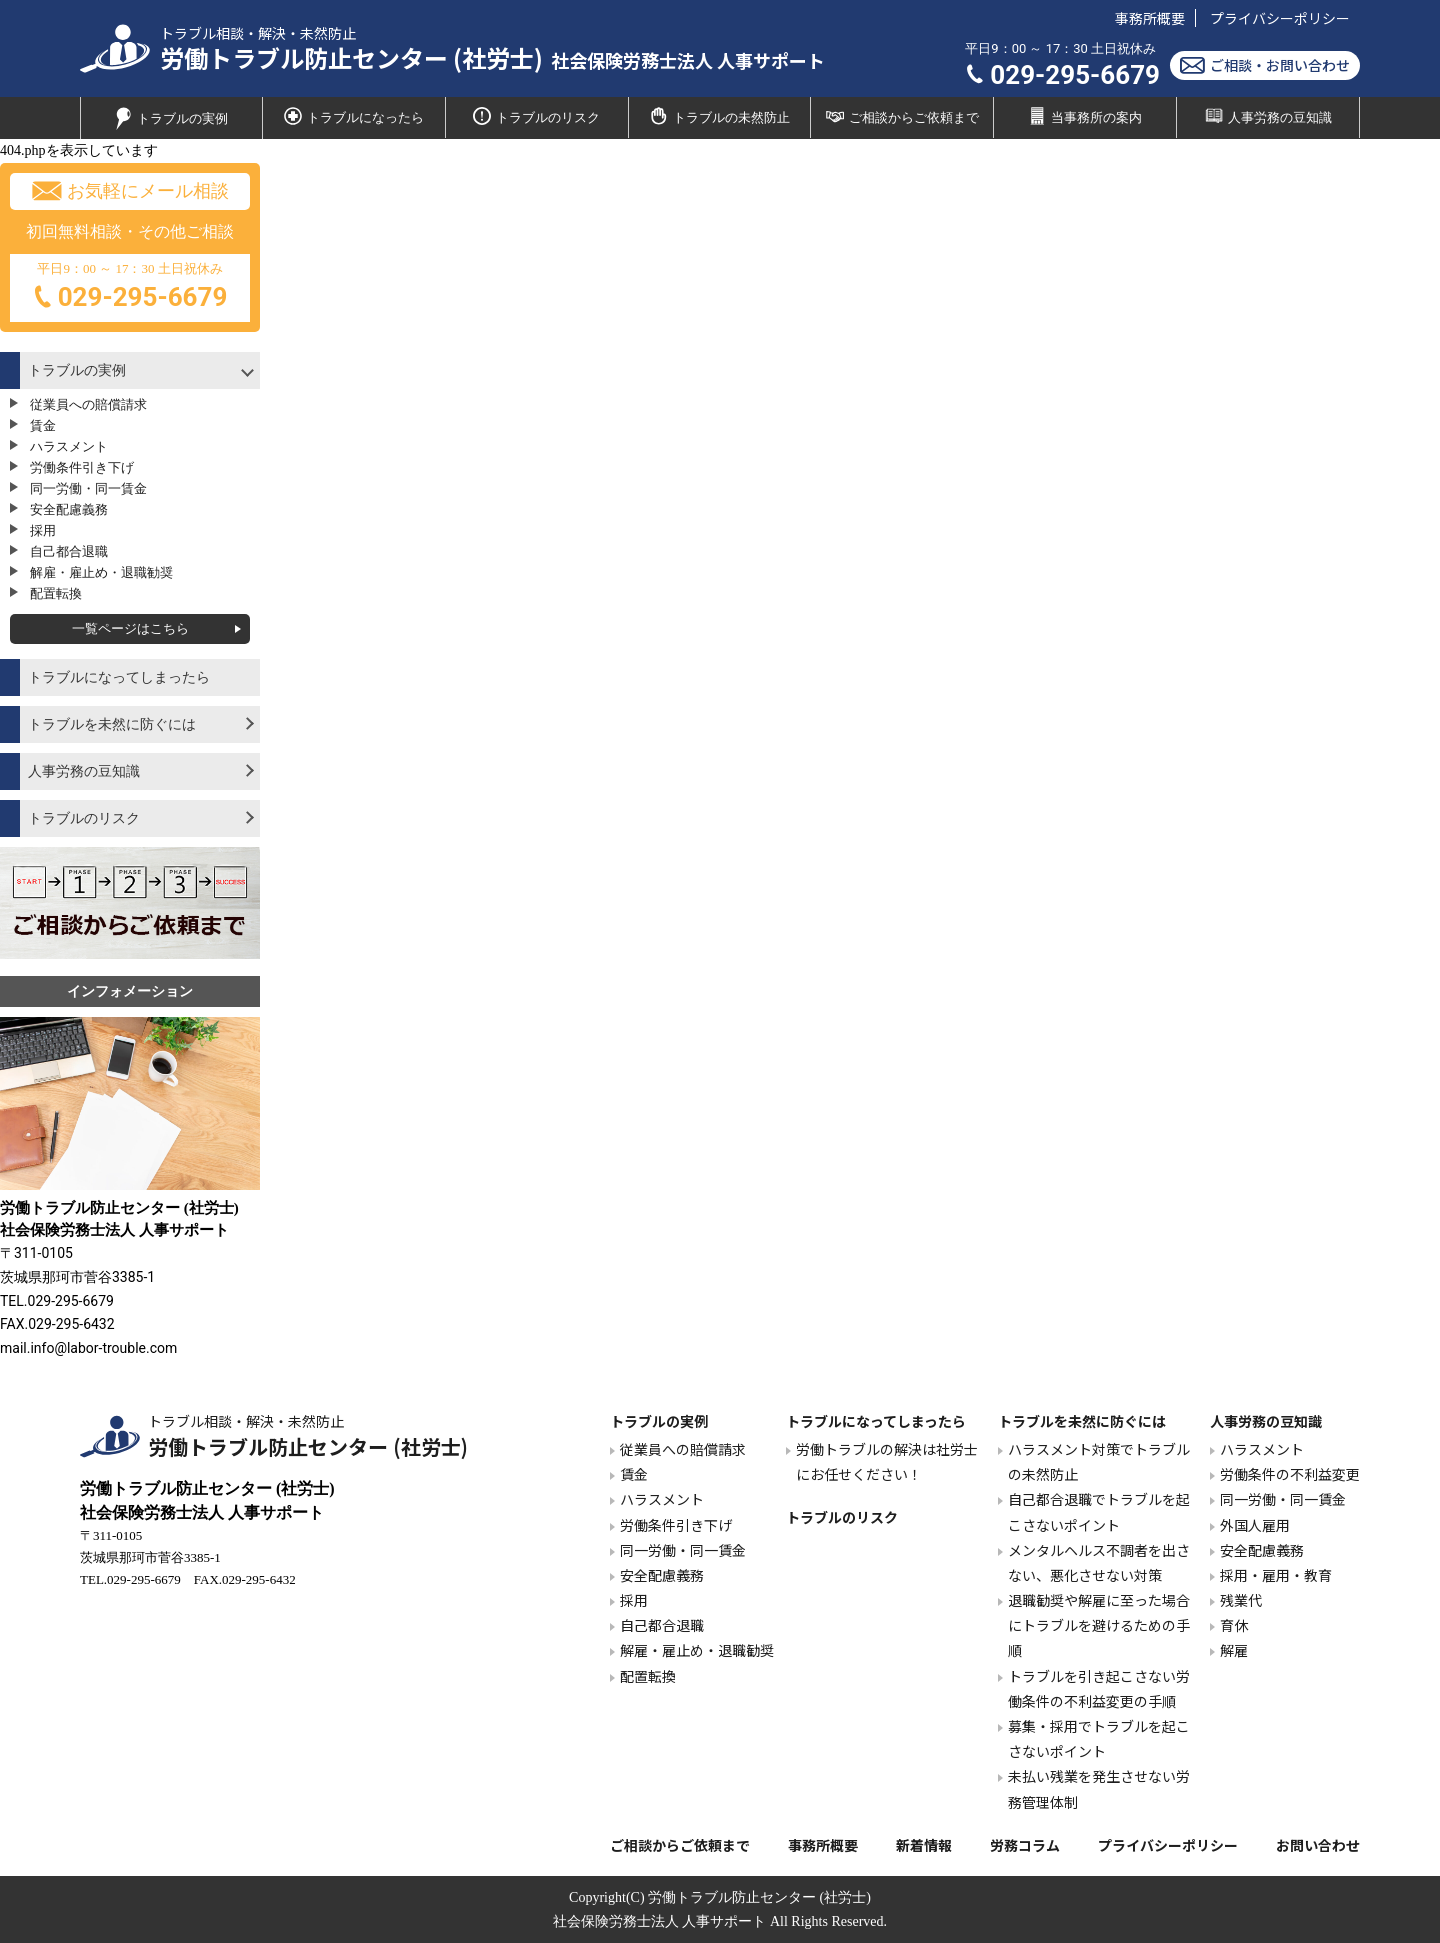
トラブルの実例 (171, 118)
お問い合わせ (1318, 1845)
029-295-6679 (1062, 75)
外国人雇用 (1255, 1525)
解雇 (1234, 1650)
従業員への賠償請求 (88, 404)
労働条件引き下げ (82, 467)
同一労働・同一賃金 (88, 488)
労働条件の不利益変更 (1290, 1474)
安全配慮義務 (69, 509)
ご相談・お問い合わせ (1265, 65)
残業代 (1241, 1600)
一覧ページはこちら (130, 628)
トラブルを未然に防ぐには (112, 724)
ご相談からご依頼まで (902, 116)
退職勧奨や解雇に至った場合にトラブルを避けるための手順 (1099, 1625)
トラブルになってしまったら (119, 677)
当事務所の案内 (1085, 116)
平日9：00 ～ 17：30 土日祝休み (130, 289)
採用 (43, 530)
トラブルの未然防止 (720, 116)
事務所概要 (1150, 18)
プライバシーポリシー (1280, 18)
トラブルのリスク (536, 116)
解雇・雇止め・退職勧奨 (101, 572)
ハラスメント (69, 446)
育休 (1234, 1625)
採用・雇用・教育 (1276, 1575)
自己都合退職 (69, 551)
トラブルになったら (354, 116)
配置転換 (56, 593)
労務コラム (1025, 1845)
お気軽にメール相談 (130, 191)
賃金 (43, 425)
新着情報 (924, 1845)
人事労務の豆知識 (1268, 116)
